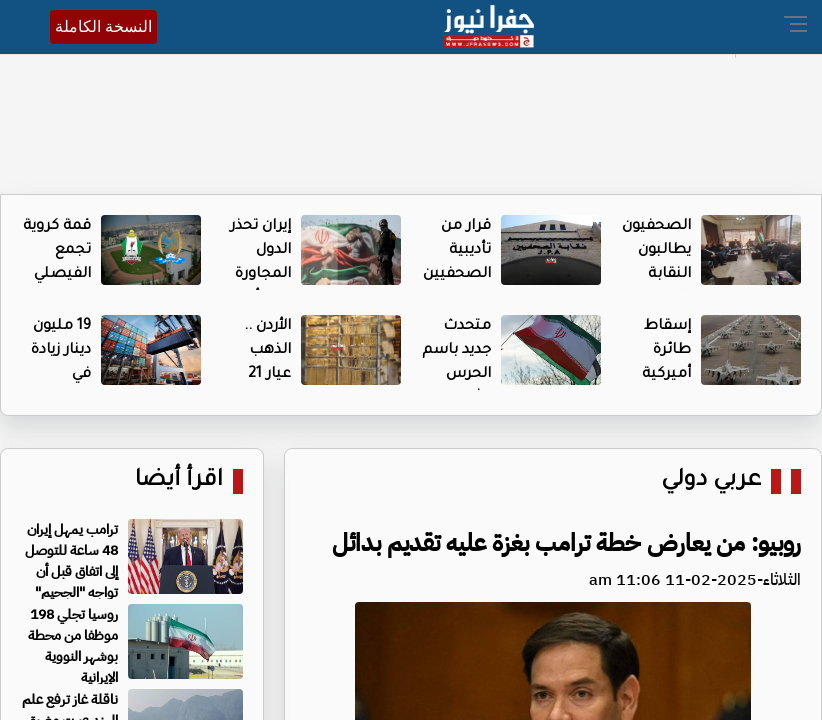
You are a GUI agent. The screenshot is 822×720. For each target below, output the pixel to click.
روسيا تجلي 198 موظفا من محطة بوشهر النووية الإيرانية (73, 646)
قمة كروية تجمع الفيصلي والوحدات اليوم (57, 275)
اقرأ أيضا (179, 481)
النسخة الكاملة (103, 26)
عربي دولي (711, 481)
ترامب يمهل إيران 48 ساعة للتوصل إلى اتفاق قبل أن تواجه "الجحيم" (71, 561)
